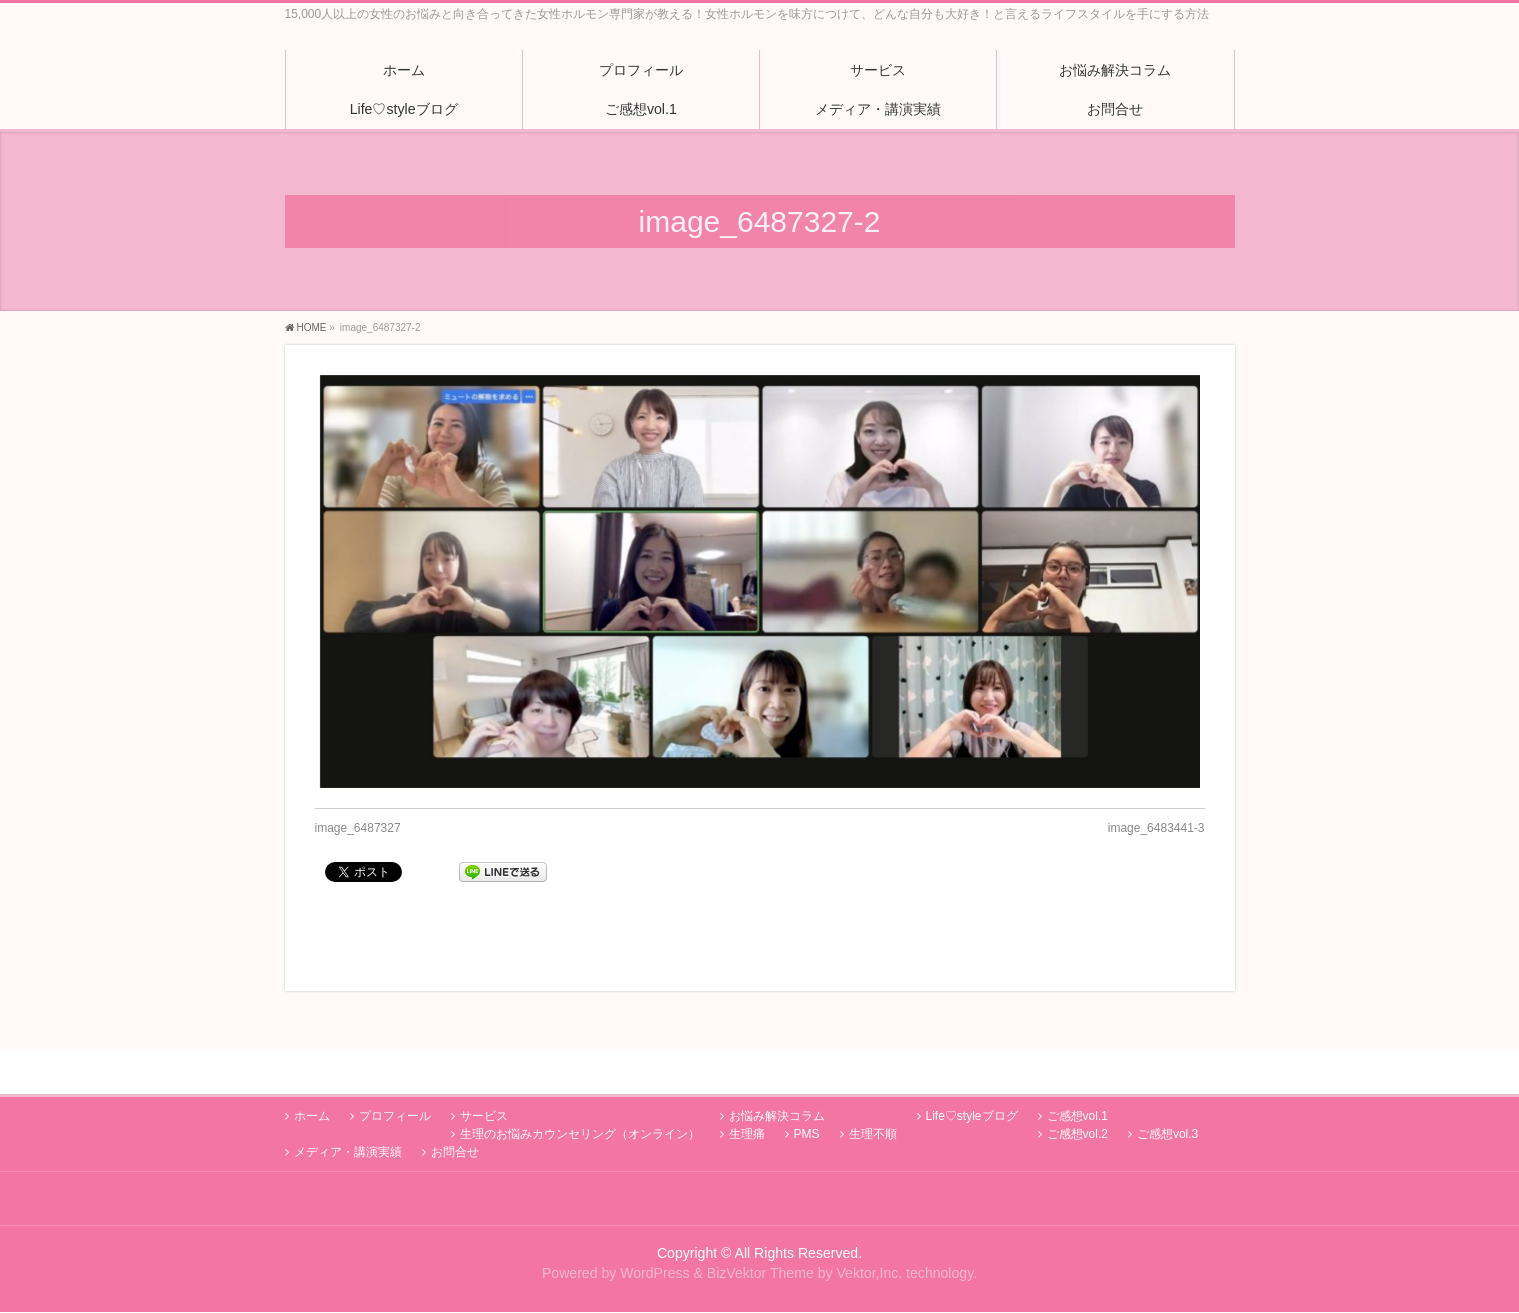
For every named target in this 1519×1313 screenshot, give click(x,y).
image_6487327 (358, 828)
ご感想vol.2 (1077, 1091)
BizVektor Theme (760, 1230)
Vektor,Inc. (869, 1230)
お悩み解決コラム (777, 1073)
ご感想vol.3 (1167, 1091)
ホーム (312, 1073)
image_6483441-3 (1156, 828)
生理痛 (747, 1091)
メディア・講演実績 (348, 1109)
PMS (807, 1091)
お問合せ (455, 1109)
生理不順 (873, 1091)
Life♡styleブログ (972, 1073)
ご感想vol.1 (1077, 1073)
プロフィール (395, 1073)
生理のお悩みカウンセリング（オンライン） (580, 1091)
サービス (484, 1073)
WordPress (654, 1230)
